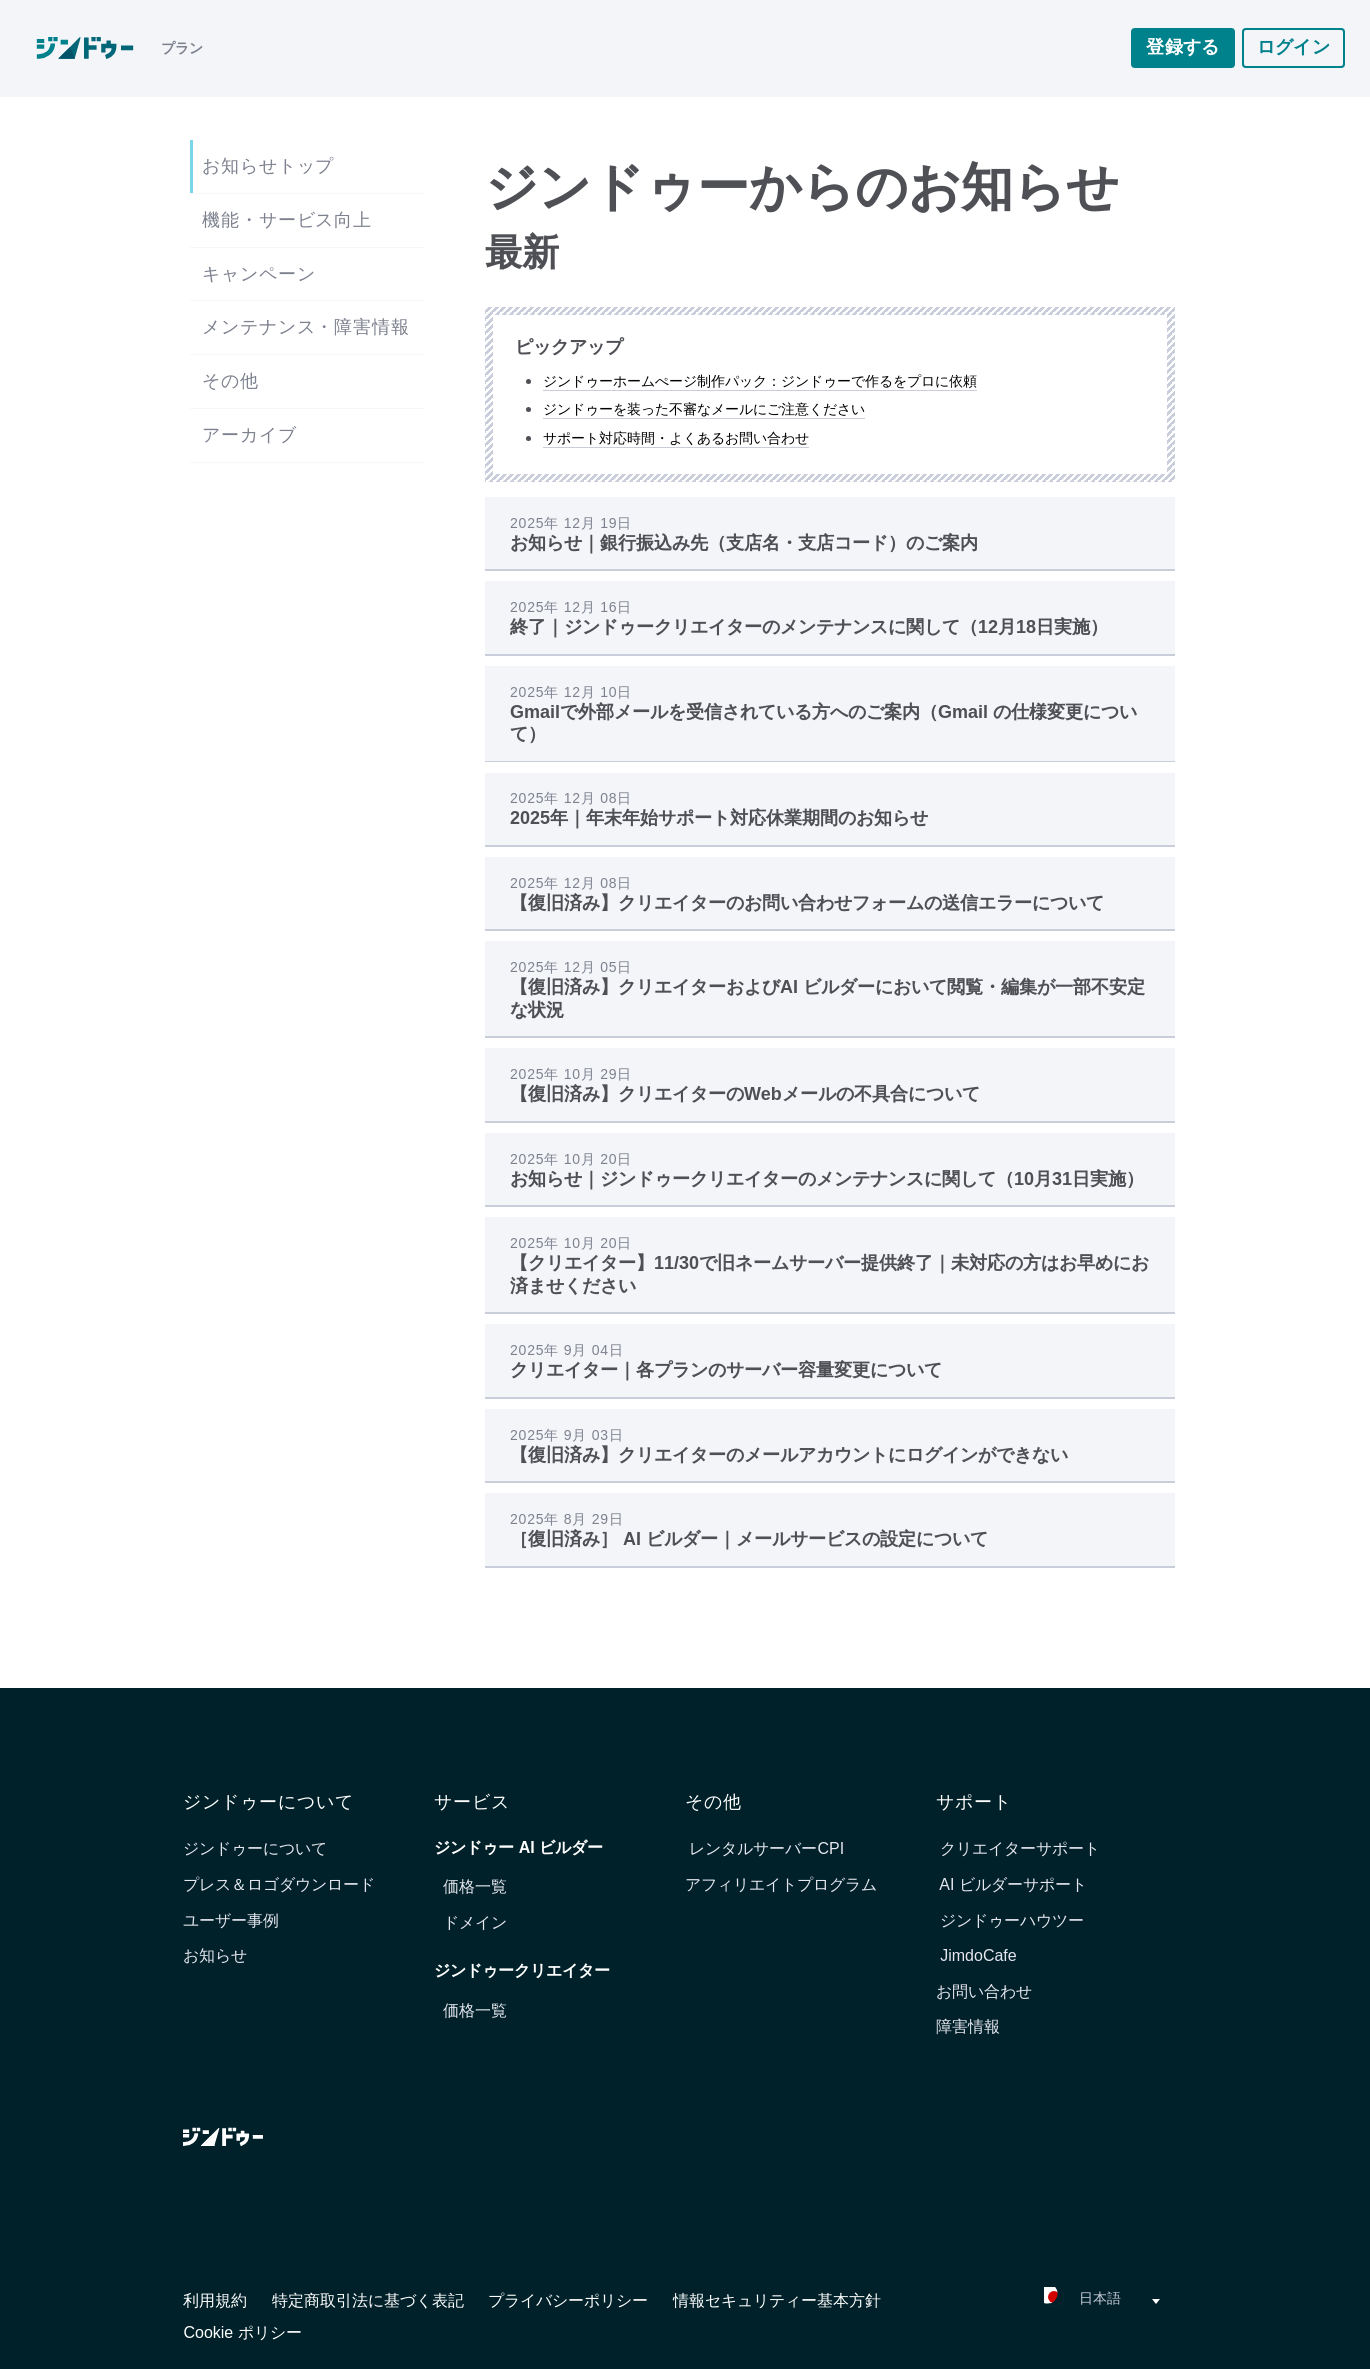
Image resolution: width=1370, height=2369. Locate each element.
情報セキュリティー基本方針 (777, 2300)
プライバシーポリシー (570, 2300)
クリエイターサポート (1018, 1848)
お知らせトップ (268, 166)
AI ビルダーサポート (1011, 1884)
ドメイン (475, 1922)
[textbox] (1048, 2301)
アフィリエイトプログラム (781, 1884)
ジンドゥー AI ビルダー (518, 1847)
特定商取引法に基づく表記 (370, 2300)
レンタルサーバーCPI (764, 1848)
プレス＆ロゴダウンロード (279, 1884)
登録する (1182, 49)
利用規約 (217, 2300)
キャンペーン (258, 274)
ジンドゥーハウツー (1010, 1920)
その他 (230, 381)
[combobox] (1048, 2301)
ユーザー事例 (231, 1920)
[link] (94, 50)
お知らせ (215, 1955)
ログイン (1293, 49)
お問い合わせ (984, 1991)
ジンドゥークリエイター (522, 1970)
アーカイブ (249, 435)
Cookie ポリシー (242, 2332)
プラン (182, 50)
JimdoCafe (976, 1955)
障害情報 (968, 2026)
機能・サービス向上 (287, 220)
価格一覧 (475, 1886)
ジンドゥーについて (255, 1848)
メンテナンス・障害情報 (306, 327)
